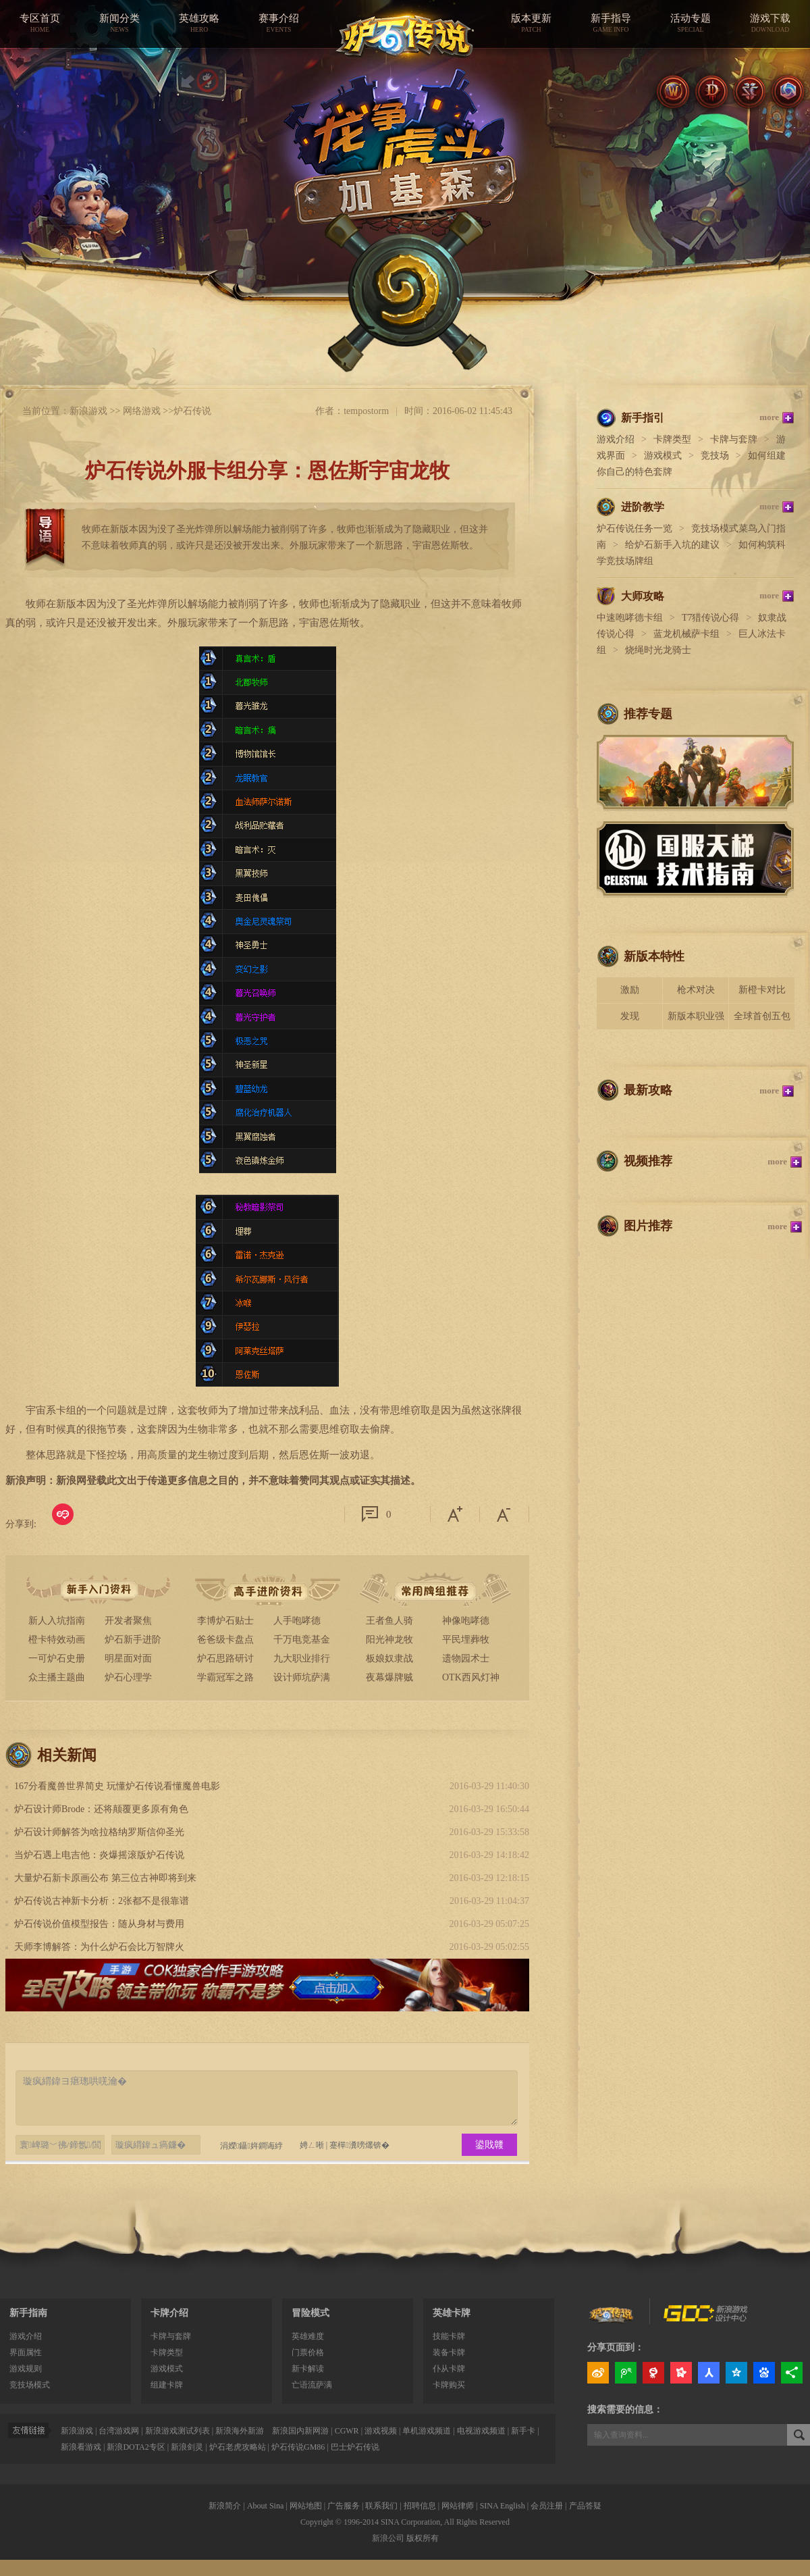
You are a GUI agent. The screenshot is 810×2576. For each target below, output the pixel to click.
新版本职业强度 (696, 1020)
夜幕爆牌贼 (389, 1677)
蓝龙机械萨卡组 (686, 634)
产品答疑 (585, 2505)
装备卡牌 (449, 2352)
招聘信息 (420, 2505)
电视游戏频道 (481, 2431)
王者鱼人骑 (389, 1621)
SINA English (502, 2505)
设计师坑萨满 (301, 1677)
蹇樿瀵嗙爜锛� (359, 2145)
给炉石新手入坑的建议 (672, 545)
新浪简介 (225, 2505)
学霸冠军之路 (225, 1677)
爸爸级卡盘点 (225, 1639)
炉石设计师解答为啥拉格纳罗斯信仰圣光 (99, 1832)
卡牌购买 (449, 2385)
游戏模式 (663, 455)
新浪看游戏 (81, 2447)
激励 (629, 990)
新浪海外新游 (239, 2431)
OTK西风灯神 (471, 1677)
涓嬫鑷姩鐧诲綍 (245, 2145)
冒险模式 (310, 2313)
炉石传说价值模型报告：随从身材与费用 (99, 1924)
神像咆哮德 (465, 1621)
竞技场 (715, 455)
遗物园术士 (465, 1658)
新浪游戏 (88, 411)
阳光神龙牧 (389, 1639)
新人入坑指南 (56, 1621)
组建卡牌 (167, 2385)
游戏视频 (380, 2431)
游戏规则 (25, 2368)
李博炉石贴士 (225, 1621)
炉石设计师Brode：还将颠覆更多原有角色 (101, 1809)
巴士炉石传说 (355, 2447)
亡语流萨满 (312, 2385)
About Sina (265, 2505)
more (769, 417)
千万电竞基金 (301, 1639)
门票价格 (308, 2352)
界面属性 (25, 2352)
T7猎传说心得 (711, 618)
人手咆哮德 (297, 1621)
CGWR (347, 2431)
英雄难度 (308, 2336)
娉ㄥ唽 (312, 2145)
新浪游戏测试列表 (177, 2431)
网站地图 (306, 2505)
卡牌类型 (672, 439)
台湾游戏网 (119, 2431)
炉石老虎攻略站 (237, 2447)
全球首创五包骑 (762, 1020)
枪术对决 (696, 990)
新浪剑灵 (187, 2447)
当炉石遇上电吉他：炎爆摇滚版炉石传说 (99, 1855)
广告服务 (343, 2505)
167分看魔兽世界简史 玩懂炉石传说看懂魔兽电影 (117, 1786)
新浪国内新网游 (300, 2431)
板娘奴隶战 (389, 1658)
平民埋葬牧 (465, 1639)
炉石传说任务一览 (634, 528)
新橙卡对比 (762, 990)
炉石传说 (192, 411)
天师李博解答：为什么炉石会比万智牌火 (99, 1947)
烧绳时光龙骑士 (658, 650)
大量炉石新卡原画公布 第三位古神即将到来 (105, 1878)
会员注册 (547, 2505)
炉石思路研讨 (225, 1658)
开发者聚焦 (128, 1621)
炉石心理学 (128, 1677)
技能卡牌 (449, 2336)
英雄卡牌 (451, 2313)
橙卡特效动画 (56, 1639)
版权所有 (422, 2538)
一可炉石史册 (56, 1658)
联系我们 (381, 2505)
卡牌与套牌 (733, 439)
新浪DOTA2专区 (136, 2447)
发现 (629, 1016)
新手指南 (28, 2313)
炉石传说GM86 (298, 2447)
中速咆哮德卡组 (630, 618)
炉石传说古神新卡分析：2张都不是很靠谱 (101, 1901)
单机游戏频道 (426, 2431)
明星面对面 (128, 1658)
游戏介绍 (615, 439)
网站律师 (457, 2505)
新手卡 (523, 2431)
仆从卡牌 (449, 2368)
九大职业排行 (301, 1658)
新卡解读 (308, 2368)
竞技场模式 (29, 2385)
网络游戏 (142, 411)
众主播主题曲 (56, 1677)
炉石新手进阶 (133, 1639)
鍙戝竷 (489, 2145)
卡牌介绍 (169, 2313)
